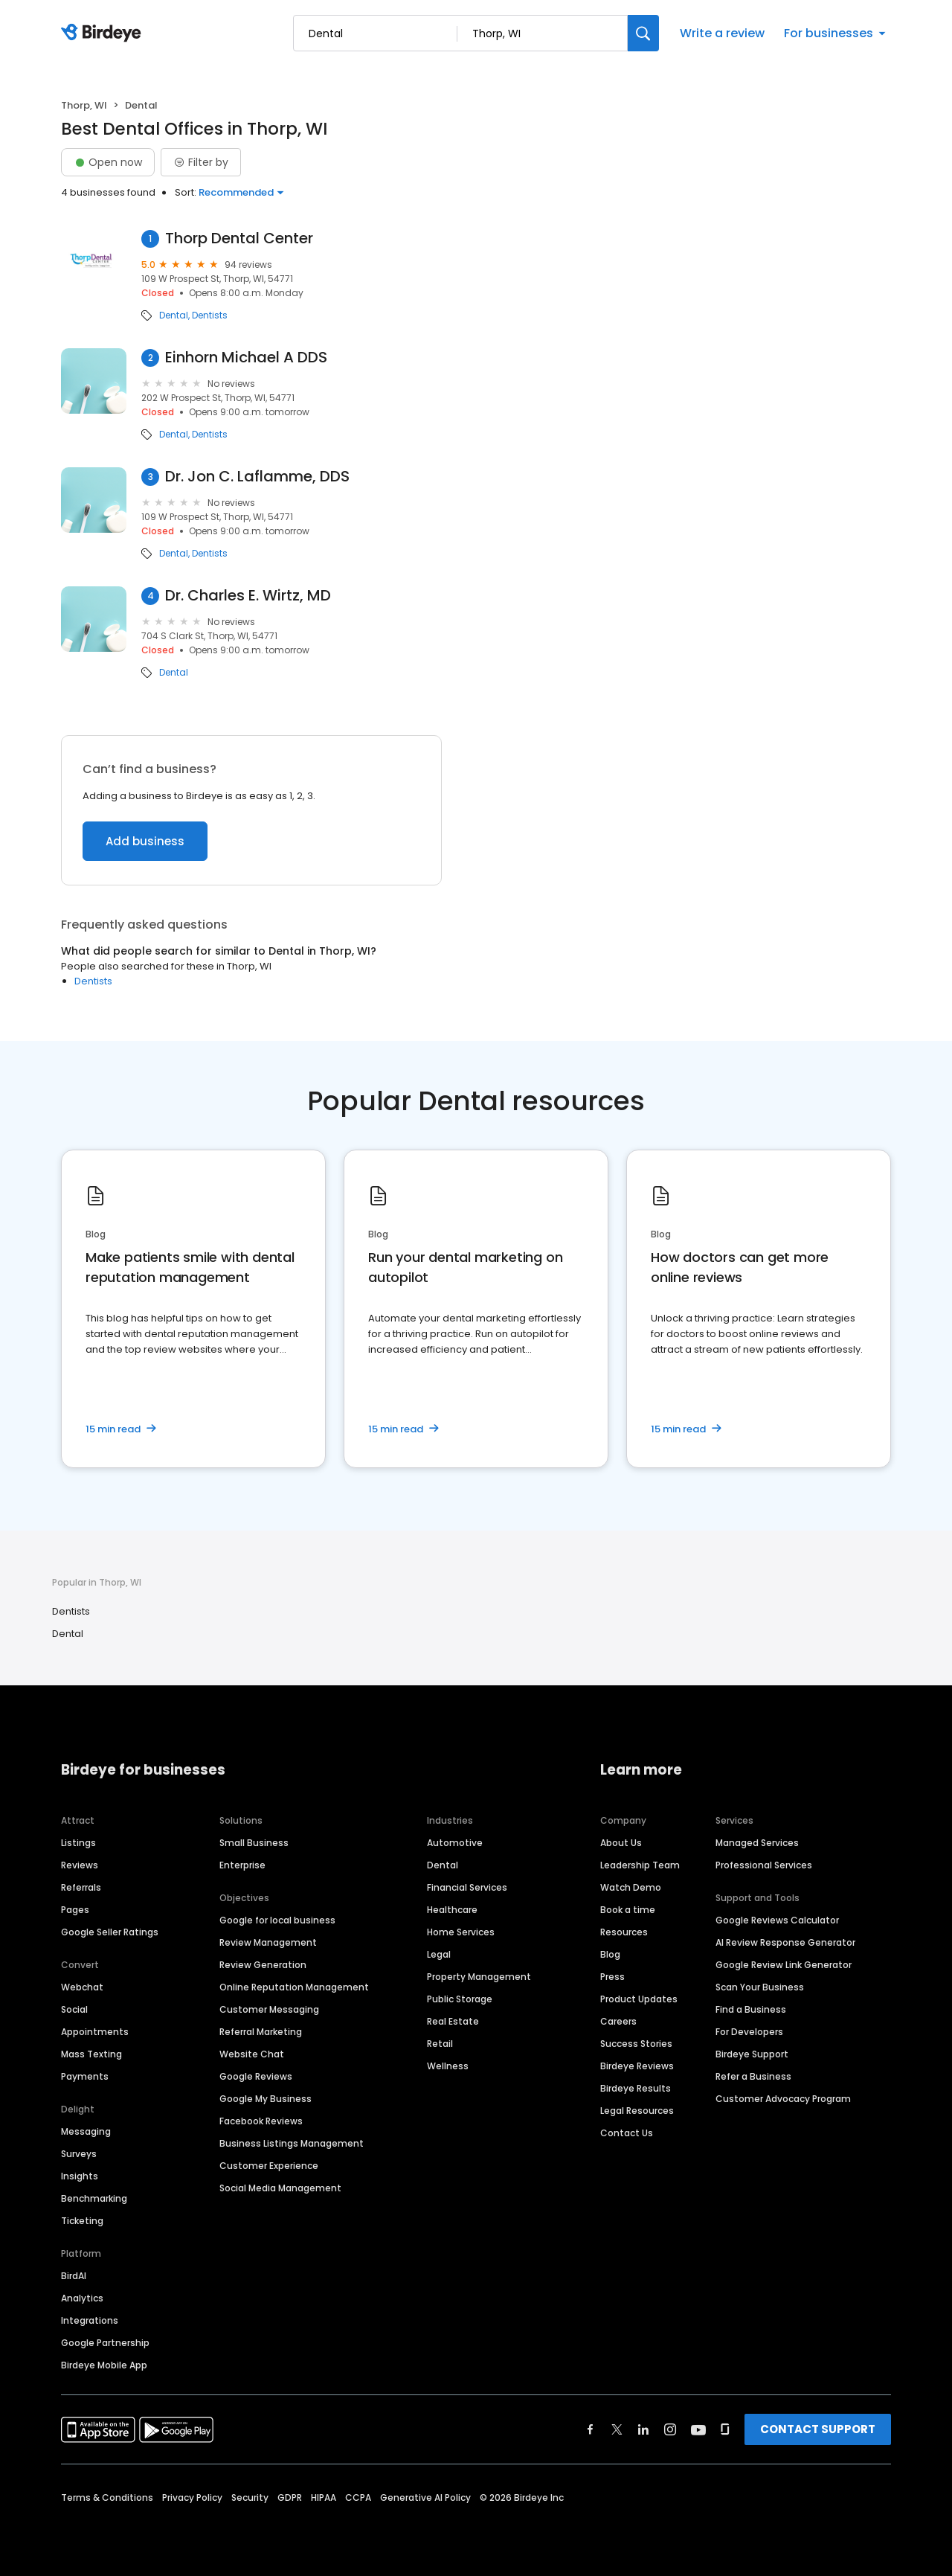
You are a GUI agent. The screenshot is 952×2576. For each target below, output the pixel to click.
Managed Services (757, 1842)
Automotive (455, 1842)
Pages (75, 1909)
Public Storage (459, 1999)
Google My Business (265, 2098)
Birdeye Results (635, 2088)
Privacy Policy (192, 2497)
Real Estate (453, 2021)
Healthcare (452, 1909)
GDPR (289, 2497)
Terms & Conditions (107, 2497)
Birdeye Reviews (637, 2066)
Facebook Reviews (261, 2121)
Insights (79, 2176)
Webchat (82, 1987)
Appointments (95, 2031)
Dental (173, 315)
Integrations (89, 2320)
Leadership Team (640, 1865)
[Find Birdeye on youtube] (698, 2429)
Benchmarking (94, 2198)
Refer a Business (753, 2076)
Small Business (254, 1842)
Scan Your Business (759, 1987)
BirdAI (73, 2275)
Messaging (86, 2131)
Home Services (461, 1932)
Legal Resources (637, 2110)
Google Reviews (255, 2076)
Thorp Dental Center (239, 238)
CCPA (358, 2497)
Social (74, 2009)
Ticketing (82, 2220)
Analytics (82, 2298)
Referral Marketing (260, 2031)
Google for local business (277, 1920)
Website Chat (251, 2054)
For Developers (749, 2031)
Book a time (627, 1909)
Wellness (448, 2066)
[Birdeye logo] (104, 33)
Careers (618, 2021)
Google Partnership (105, 2342)
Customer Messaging (269, 2009)
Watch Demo (630, 1887)
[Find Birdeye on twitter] (617, 2429)
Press (612, 1976)
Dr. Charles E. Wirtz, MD (248, 595)
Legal (439, 1954)
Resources (624, 1932)
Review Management (268, 1942)
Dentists (210, 315)
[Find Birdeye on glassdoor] (725, 2429)
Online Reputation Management (294, 1987)
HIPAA (323, 2497)
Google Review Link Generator (783, 1964)
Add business (145, 841)
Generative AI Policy (425, 2497)
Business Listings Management (291, 2143)
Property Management (479, 1976)
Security (249, 2497)
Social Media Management (280, 2188)
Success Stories (636, 2043)
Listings (78, 1842)
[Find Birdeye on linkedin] (643, 2429)
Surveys (79, 2153)
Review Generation (262, 1964)
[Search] (643, 33)
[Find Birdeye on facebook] (590, 2429)
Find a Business (750, 2009)
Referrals (81, 1887)
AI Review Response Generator (785, 1942)
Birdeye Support (751, 2054)
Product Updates (639, 1999)
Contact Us (626, 2133)
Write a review (722, 33)
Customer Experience (268, 2165)
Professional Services (763, 1865)
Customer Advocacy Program (783, 2098)
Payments (85, 2076)
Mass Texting (91, 2054)
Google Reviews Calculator (777, 1920)
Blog (610, 1954)
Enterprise (242, 1865)
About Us (621, 1842)
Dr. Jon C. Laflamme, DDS (257, 476)
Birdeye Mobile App (104, 2365)
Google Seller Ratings (109, 1932)
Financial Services (467, 1887)
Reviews (79, 1865)
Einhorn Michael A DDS (246, 357)
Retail (440, 2043)
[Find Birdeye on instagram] (670, 2429)
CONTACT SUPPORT (817, 2429)
